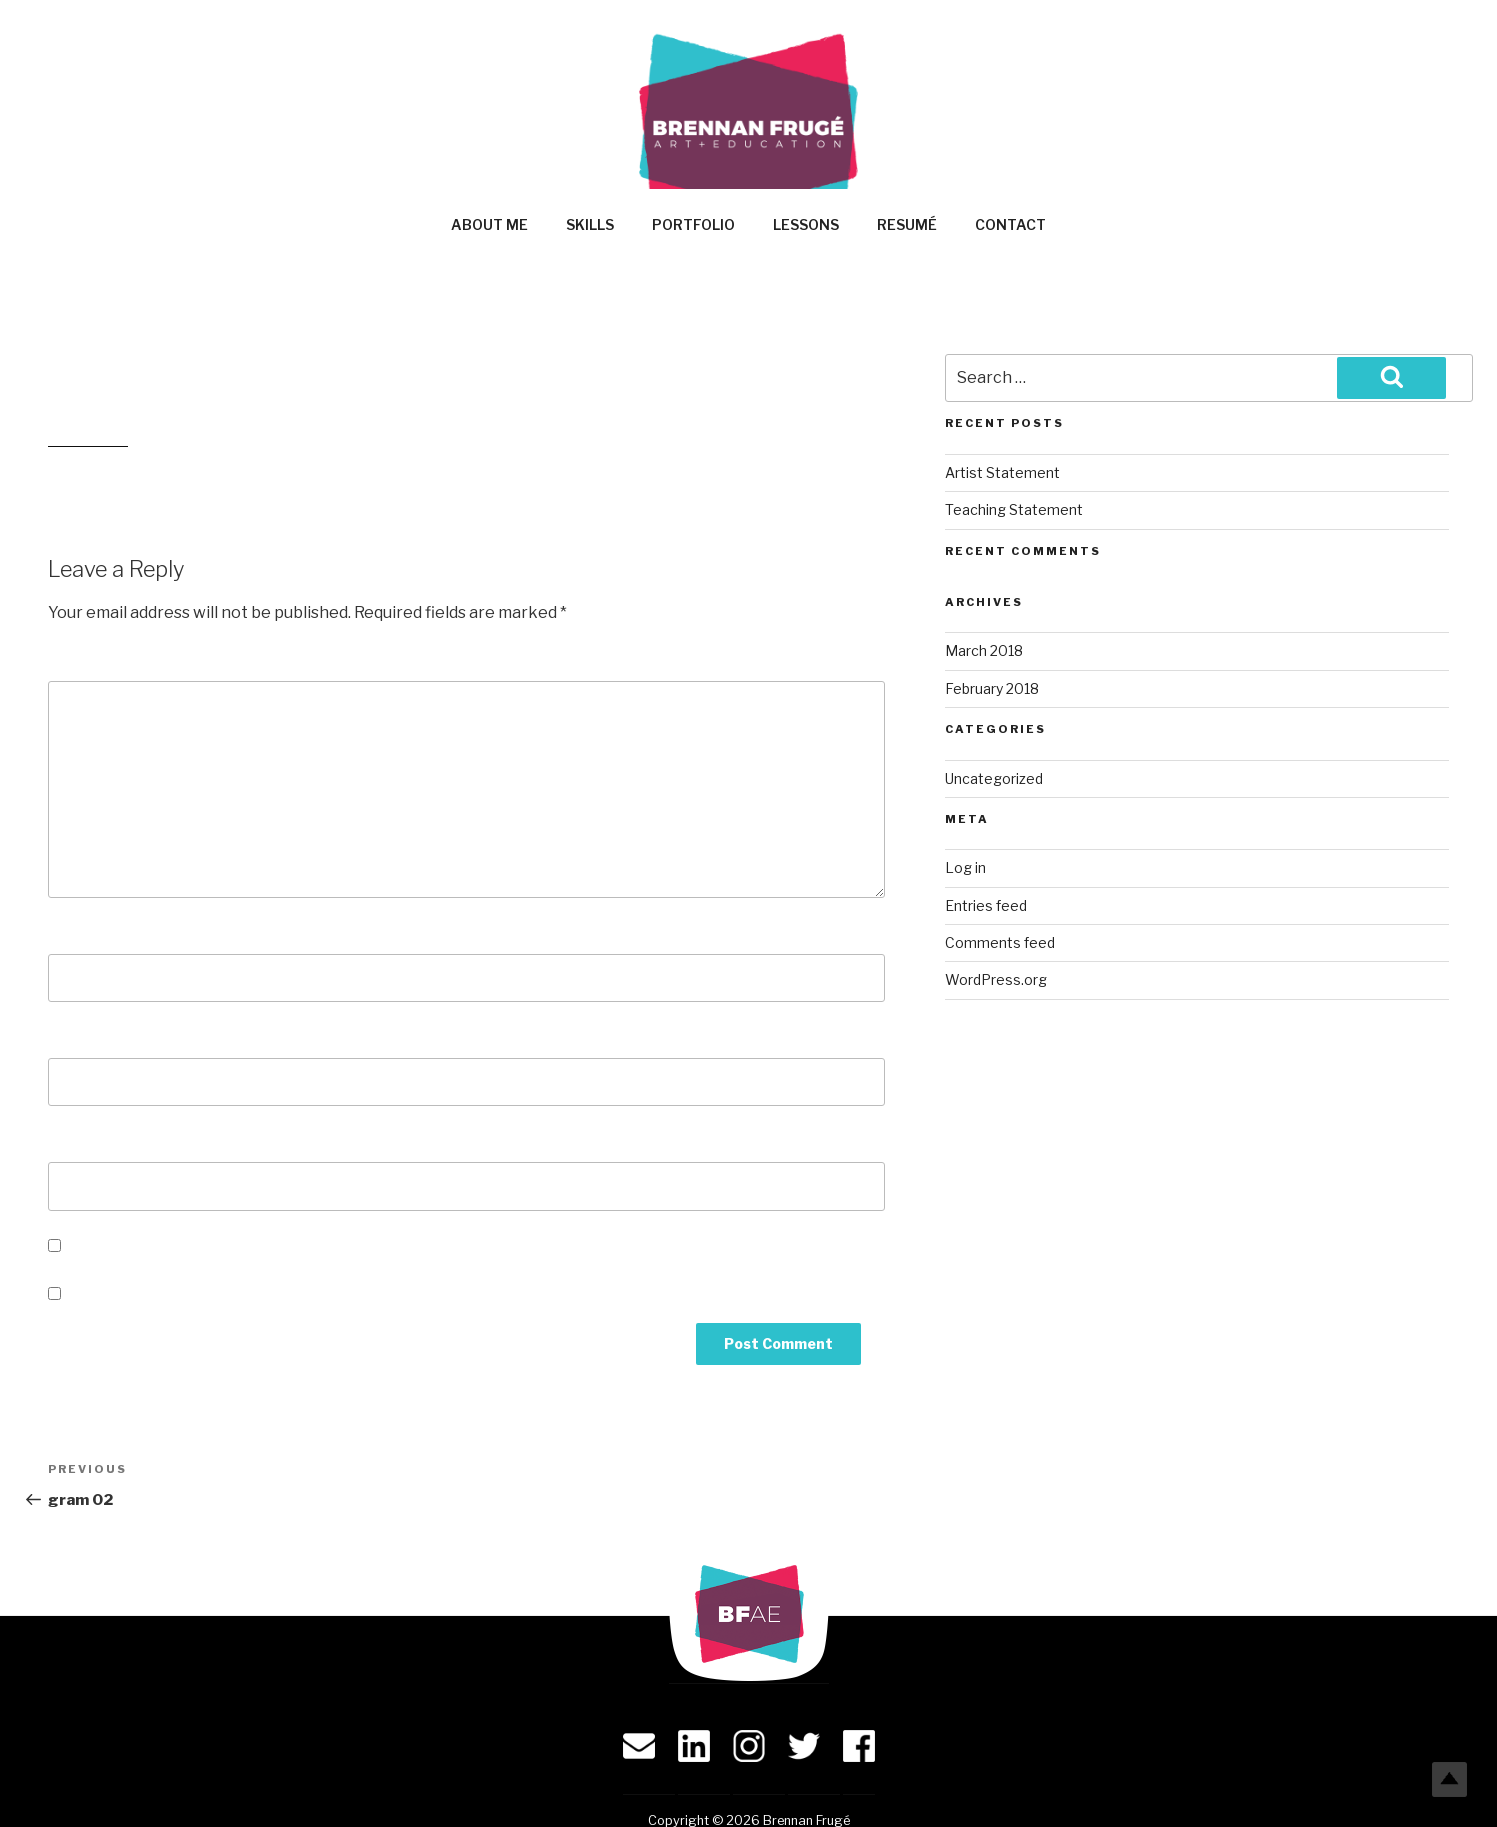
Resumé (907, 224)
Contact (1010, 224)
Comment (93, 660)
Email (76, 1037)
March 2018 (984, 650)
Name (77, 933)
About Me (489, 224)
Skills (590, 224)
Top (1449, 1779)
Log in (965, 867)
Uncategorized (994, 778)
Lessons (806, 224)
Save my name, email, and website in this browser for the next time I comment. (370, 1246)
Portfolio (693, 224)
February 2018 (992, 688)
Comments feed (1000, 942)
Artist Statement (1002, 472)
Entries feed (986, 905)
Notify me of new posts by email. (194, 1294)
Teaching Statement (1014, 509)
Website (82, 1141)
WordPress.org (996, 979)
